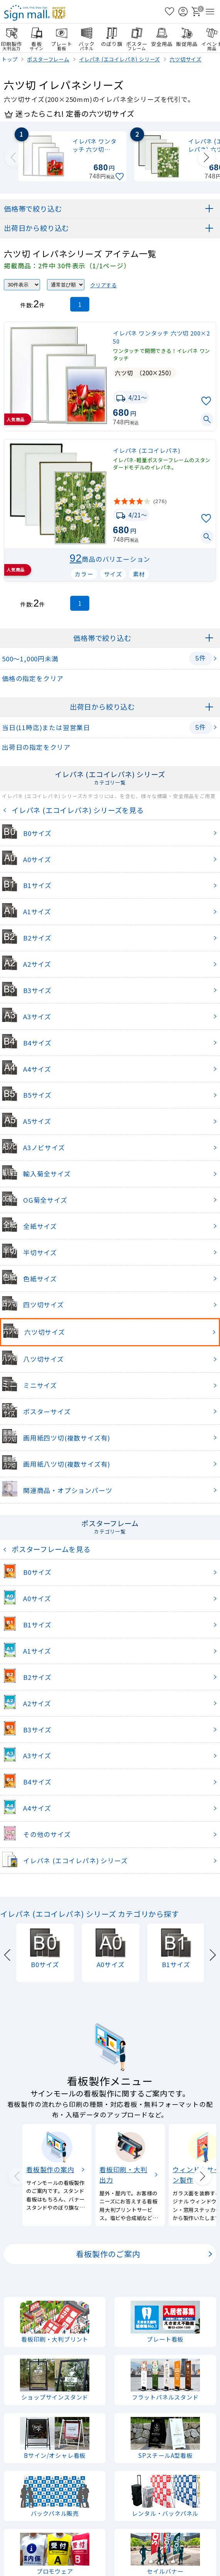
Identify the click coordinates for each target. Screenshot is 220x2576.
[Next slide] (206, 157)
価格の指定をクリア (33, 678)
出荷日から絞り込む (36, 228)
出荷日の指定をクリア (36, 747)
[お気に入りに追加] (120, 176)
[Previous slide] (13, 157)
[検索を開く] (156, 11)
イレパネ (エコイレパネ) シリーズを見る (76, 810)
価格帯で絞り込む (33, 208)
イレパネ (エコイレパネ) (146, 450)
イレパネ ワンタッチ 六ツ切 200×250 (161, 337)
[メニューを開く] (210, 11)
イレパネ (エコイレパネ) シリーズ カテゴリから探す (89, 1913)
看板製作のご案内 (108, 2253)
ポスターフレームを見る (49, 1549)
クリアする (103, 285)
